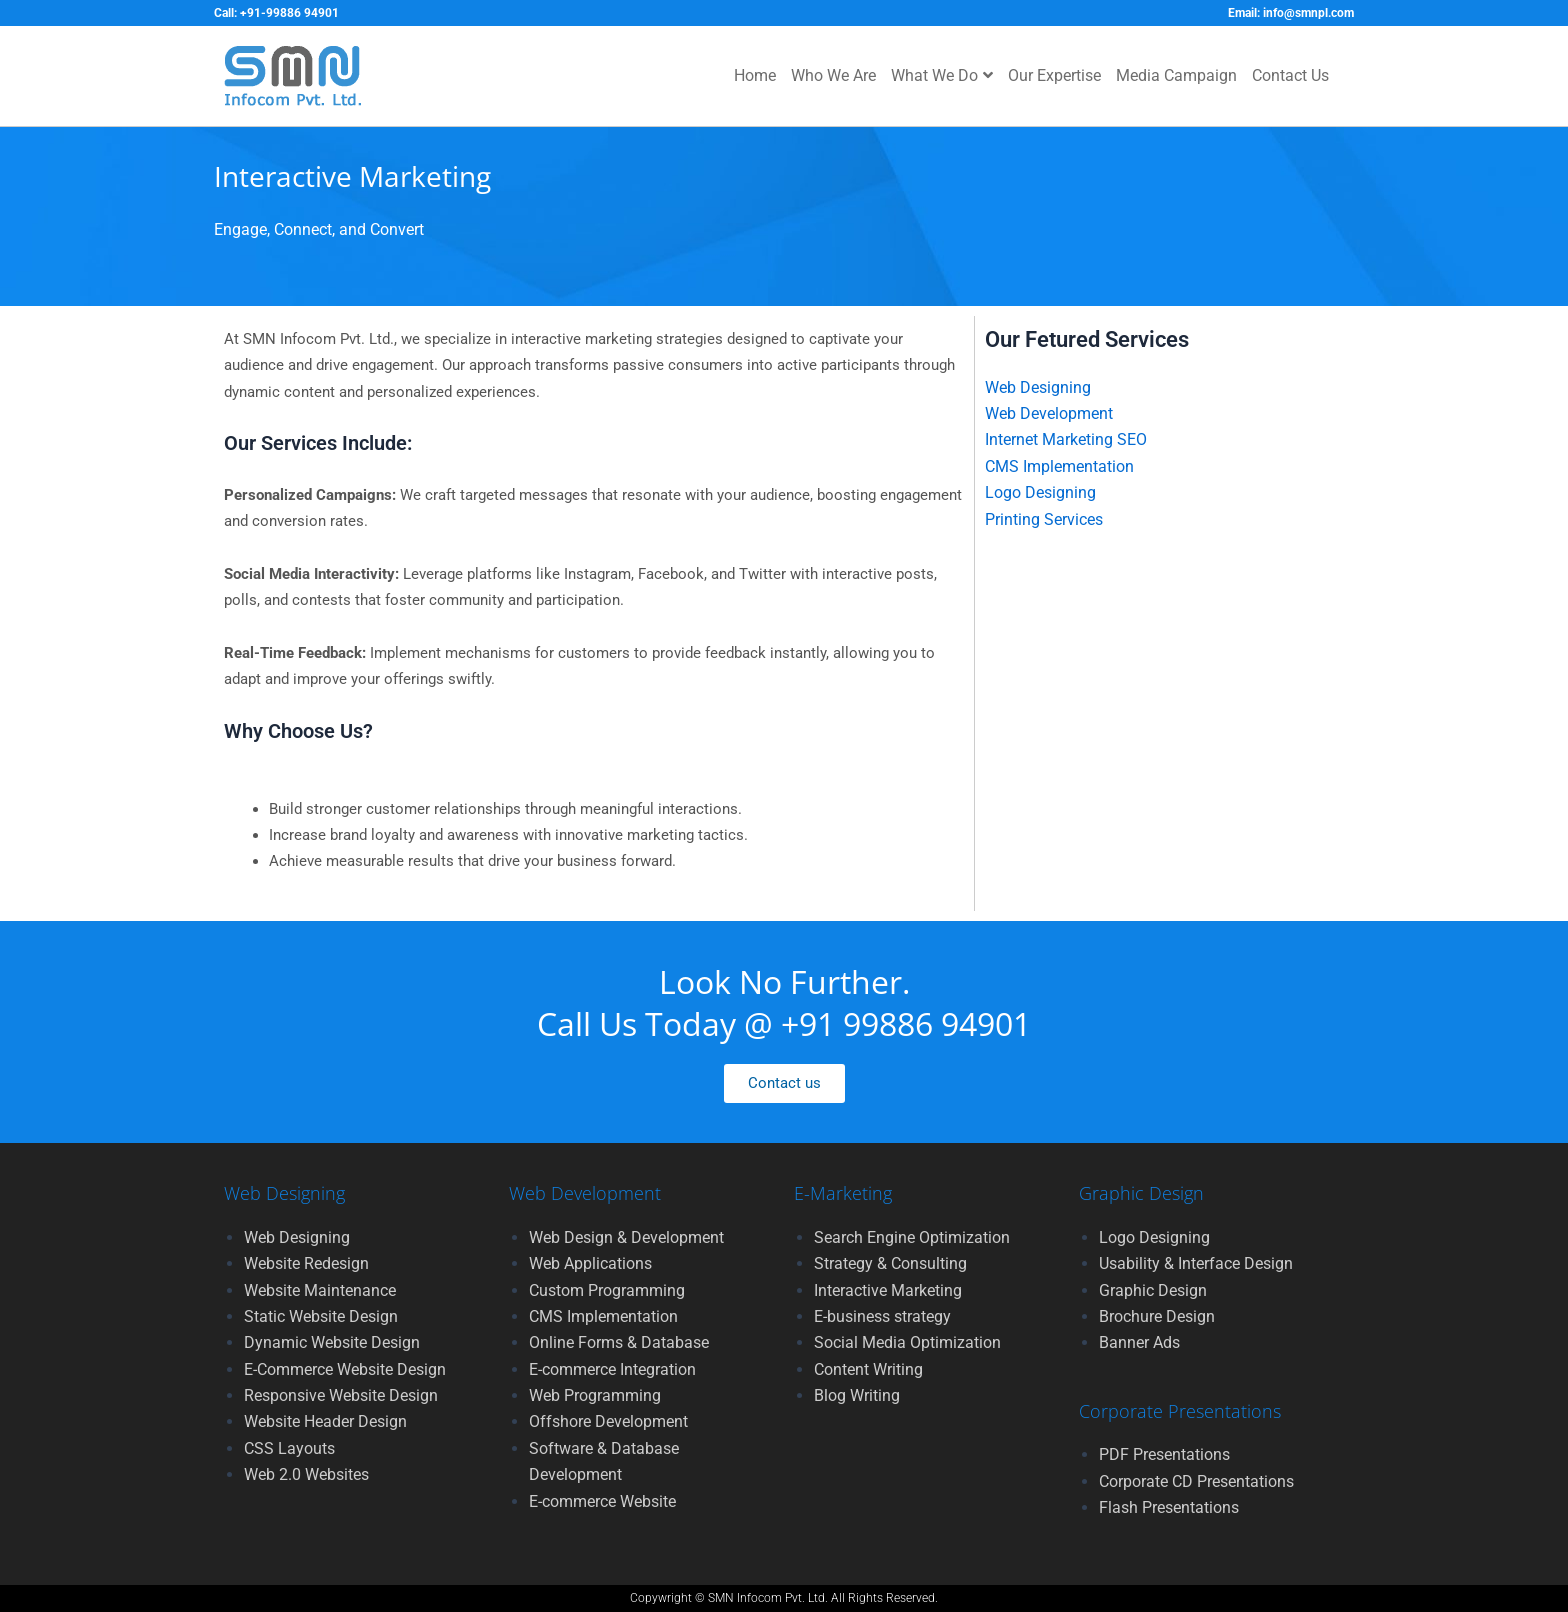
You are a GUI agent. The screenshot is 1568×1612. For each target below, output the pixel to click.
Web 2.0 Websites (306, 1474)
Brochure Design (1157, 1316)
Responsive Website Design (341, 1395)
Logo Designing (1040, 492)
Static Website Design (321, 1316)
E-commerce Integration (612, 1369)
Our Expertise (1054, 75)
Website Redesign (306, 1263)
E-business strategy (882, 1316)
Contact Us (1290, 75)
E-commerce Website (602, 1501)
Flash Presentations (1169, 1507)
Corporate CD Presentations (1196, 1481)
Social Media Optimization (907, 1342)
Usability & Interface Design (1196, 1263)
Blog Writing (857, 1395)
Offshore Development (608, 1421)
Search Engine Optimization (912, 1237)
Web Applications (590, 1263)
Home (755, 75)
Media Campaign (1176, 75)
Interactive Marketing (888, 1290)
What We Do (942, 75)
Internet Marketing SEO (1066, 439)
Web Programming (595, 1395)
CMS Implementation (1059, 466)
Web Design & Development (626, 1237)
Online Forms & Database (619, 1342)
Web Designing (1038, 387)
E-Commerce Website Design (345, 1369)
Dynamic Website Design (332, 1342)
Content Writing (868, 1369)
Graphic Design (1153, 1290)
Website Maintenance (320, 1290)
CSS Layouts (289, 1448)
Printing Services (1044, 519)
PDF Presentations (1164, 1454)
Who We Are (833, 75)
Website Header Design (325, 1421)
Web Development (1049, 413)
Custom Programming (607, 1290)
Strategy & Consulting (890, 1263)
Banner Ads (1139, 1342)
